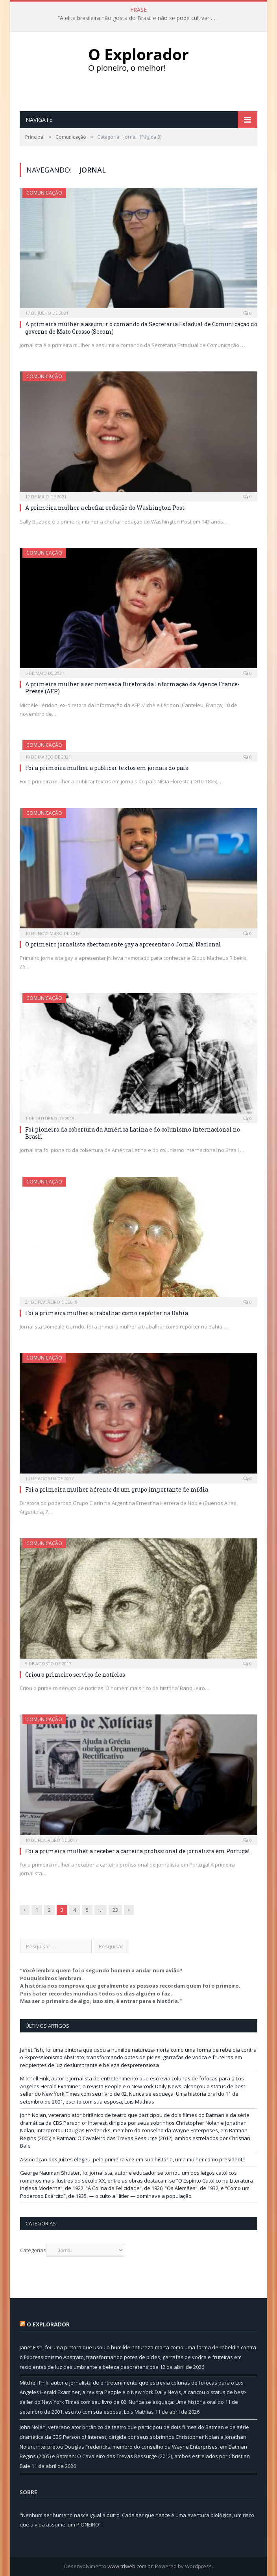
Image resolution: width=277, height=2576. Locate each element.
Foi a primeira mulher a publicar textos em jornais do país (106, 768)
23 (115, 1909)
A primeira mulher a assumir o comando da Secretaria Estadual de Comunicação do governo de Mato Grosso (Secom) (141, 327)
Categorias (33, 2250)
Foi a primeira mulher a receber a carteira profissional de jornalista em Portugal (137, 1851)
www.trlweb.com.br (130, 2566)
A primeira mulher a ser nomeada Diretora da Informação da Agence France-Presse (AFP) (132, 687)
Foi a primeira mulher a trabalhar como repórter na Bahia (106, 1313)
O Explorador (48, 2324)
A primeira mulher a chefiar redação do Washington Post (105, 507)
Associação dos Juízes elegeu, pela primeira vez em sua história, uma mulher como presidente (133, 2159)
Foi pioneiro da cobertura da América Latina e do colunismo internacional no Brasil (132, 1133)
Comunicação (44, 192)
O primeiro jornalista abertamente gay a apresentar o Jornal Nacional (123, 944)
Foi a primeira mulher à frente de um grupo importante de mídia (116, 1489)
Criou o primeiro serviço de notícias (75, 1674)
